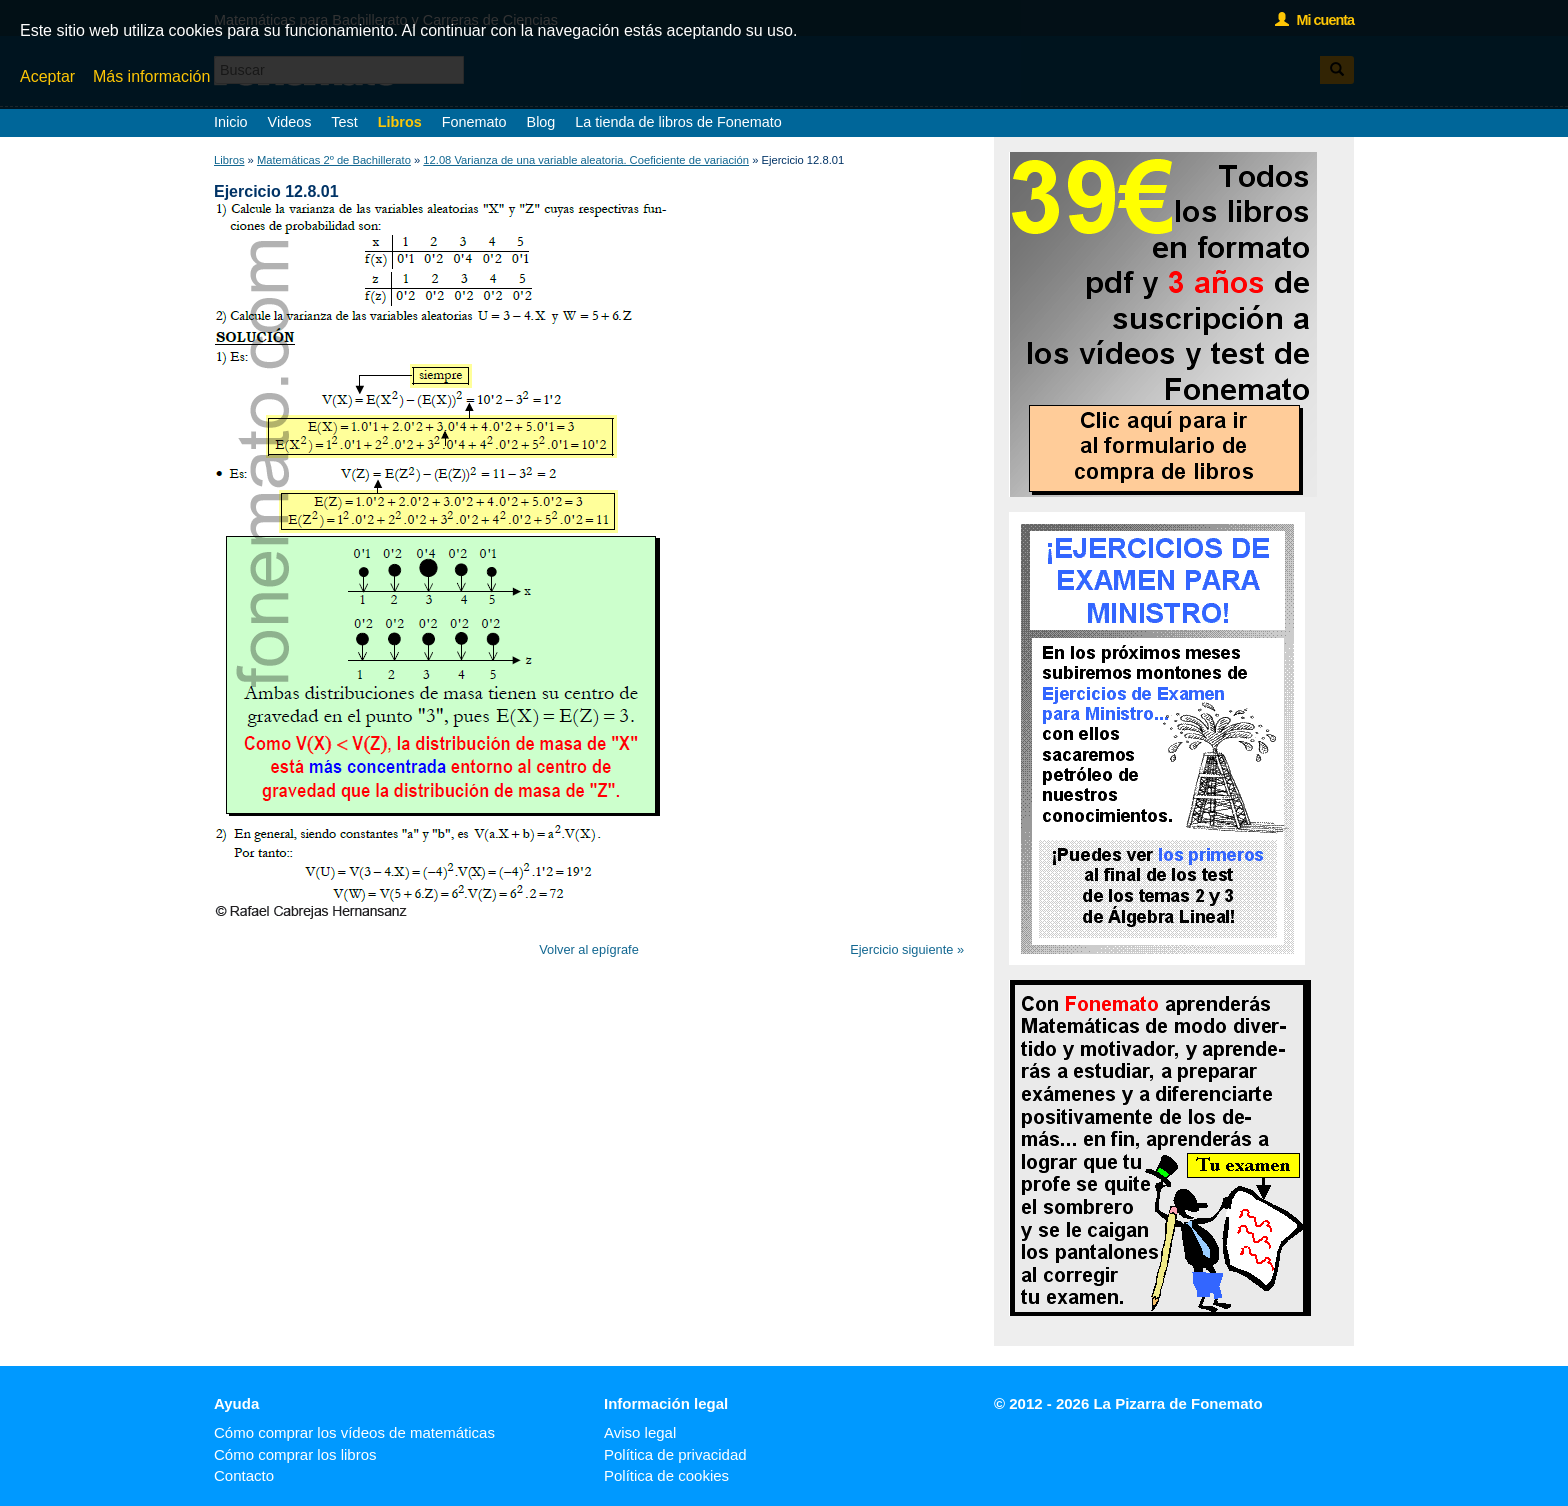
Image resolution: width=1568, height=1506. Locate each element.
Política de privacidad (675, 1454)
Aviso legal (640, 1432)
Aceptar (47, 76)
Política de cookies (666, 1475)
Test (344, 122)
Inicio (231, 122)
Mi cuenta (1314, 20)
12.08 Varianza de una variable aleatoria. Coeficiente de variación (586, 160)
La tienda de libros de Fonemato (678, 122)
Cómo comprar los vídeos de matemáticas (354, 1432)
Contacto (244, 1475)
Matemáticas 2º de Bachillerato (334, 160)
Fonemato (474, 122)
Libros (400, 122)
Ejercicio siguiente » (907, 949)
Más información (151, 76)
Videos (290, 122)
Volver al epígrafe (589, 949)
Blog (541, 122)
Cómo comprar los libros (295, 1454)
